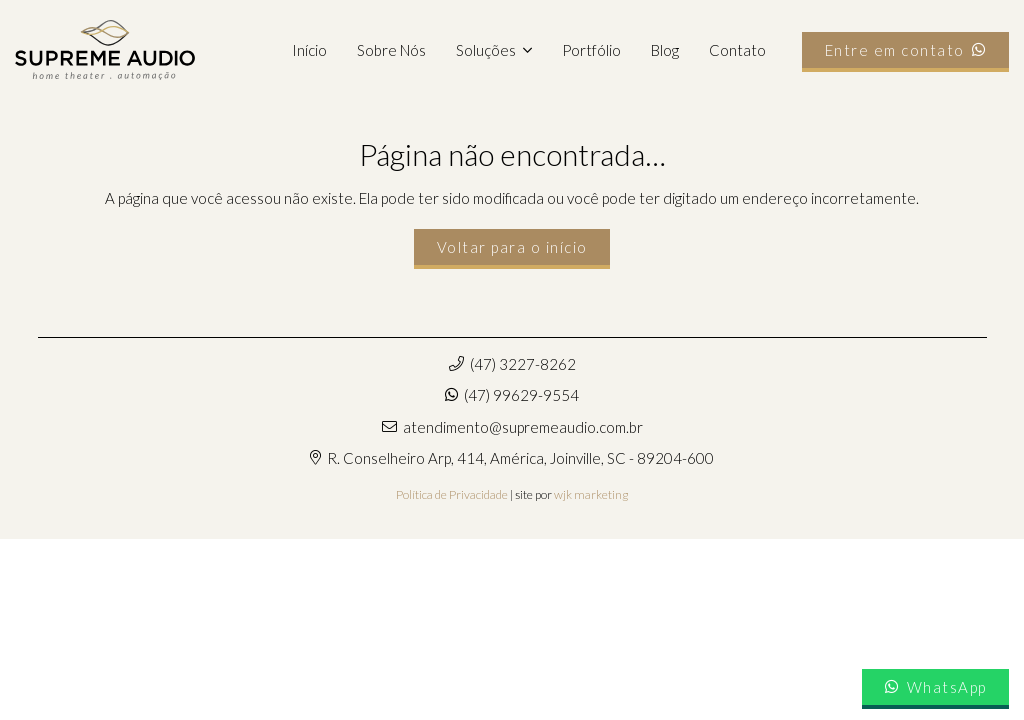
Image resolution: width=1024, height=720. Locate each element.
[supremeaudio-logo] (105, 50)
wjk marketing (591, 494)
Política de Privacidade (452, 494)
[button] (524, 50)
